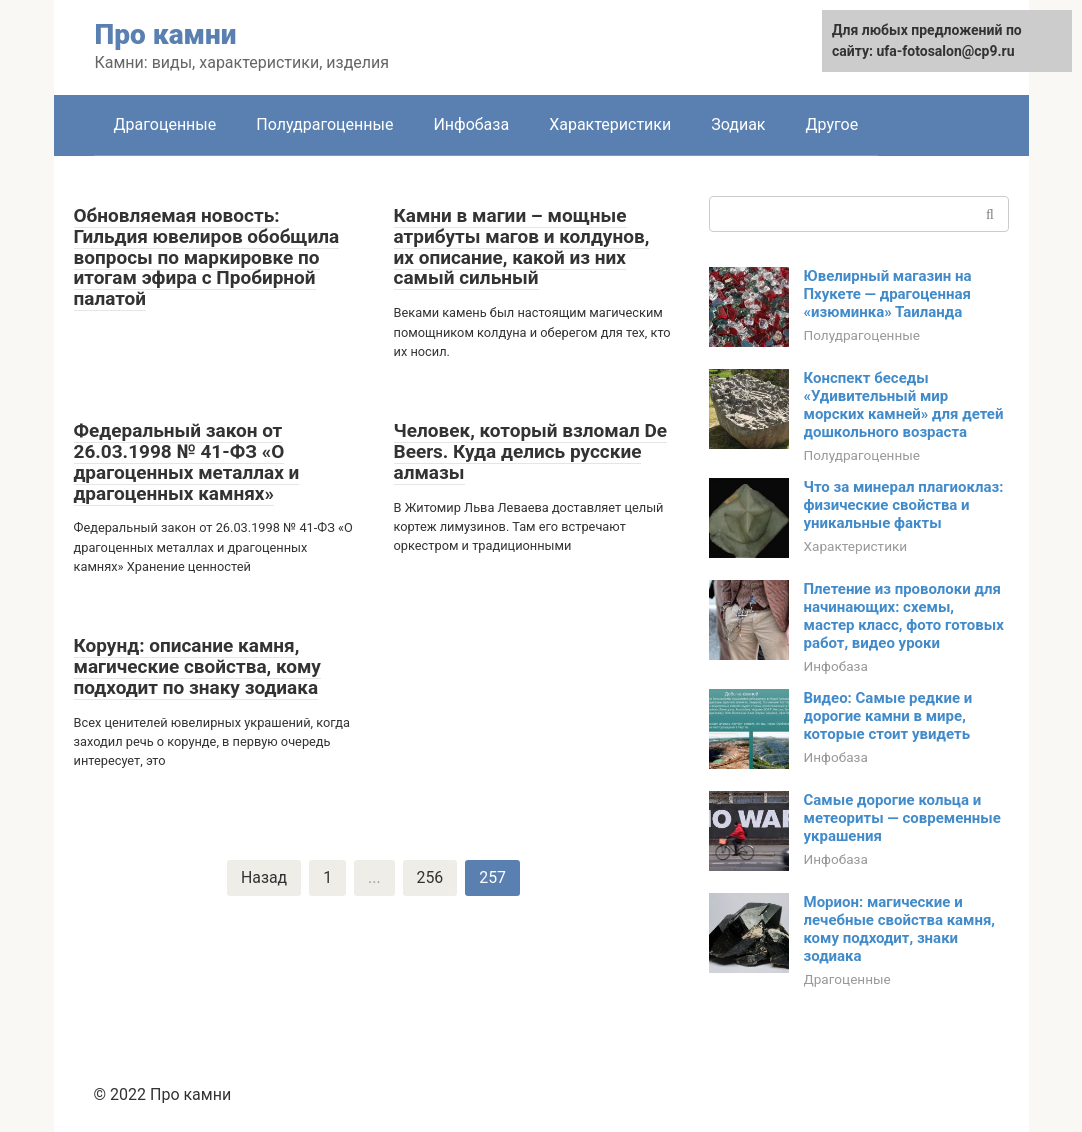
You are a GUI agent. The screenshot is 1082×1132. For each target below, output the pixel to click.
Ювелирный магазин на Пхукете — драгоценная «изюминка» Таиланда (888, 294)
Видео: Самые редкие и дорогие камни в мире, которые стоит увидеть (888, 716)
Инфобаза (471, 124)
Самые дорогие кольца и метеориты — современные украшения (902, 818)
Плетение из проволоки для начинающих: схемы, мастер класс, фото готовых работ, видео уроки (904, 616)
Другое (832, 124)
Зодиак (738, 124)
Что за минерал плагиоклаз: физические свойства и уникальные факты (904, 505)
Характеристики (610, 124)
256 (430, 877)
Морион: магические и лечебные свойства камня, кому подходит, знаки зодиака (900, 929)
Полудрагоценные (324, 124)
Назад (263, 877)
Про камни (166, 34)
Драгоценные (165, 124)
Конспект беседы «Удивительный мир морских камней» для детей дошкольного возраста (904, 405)
